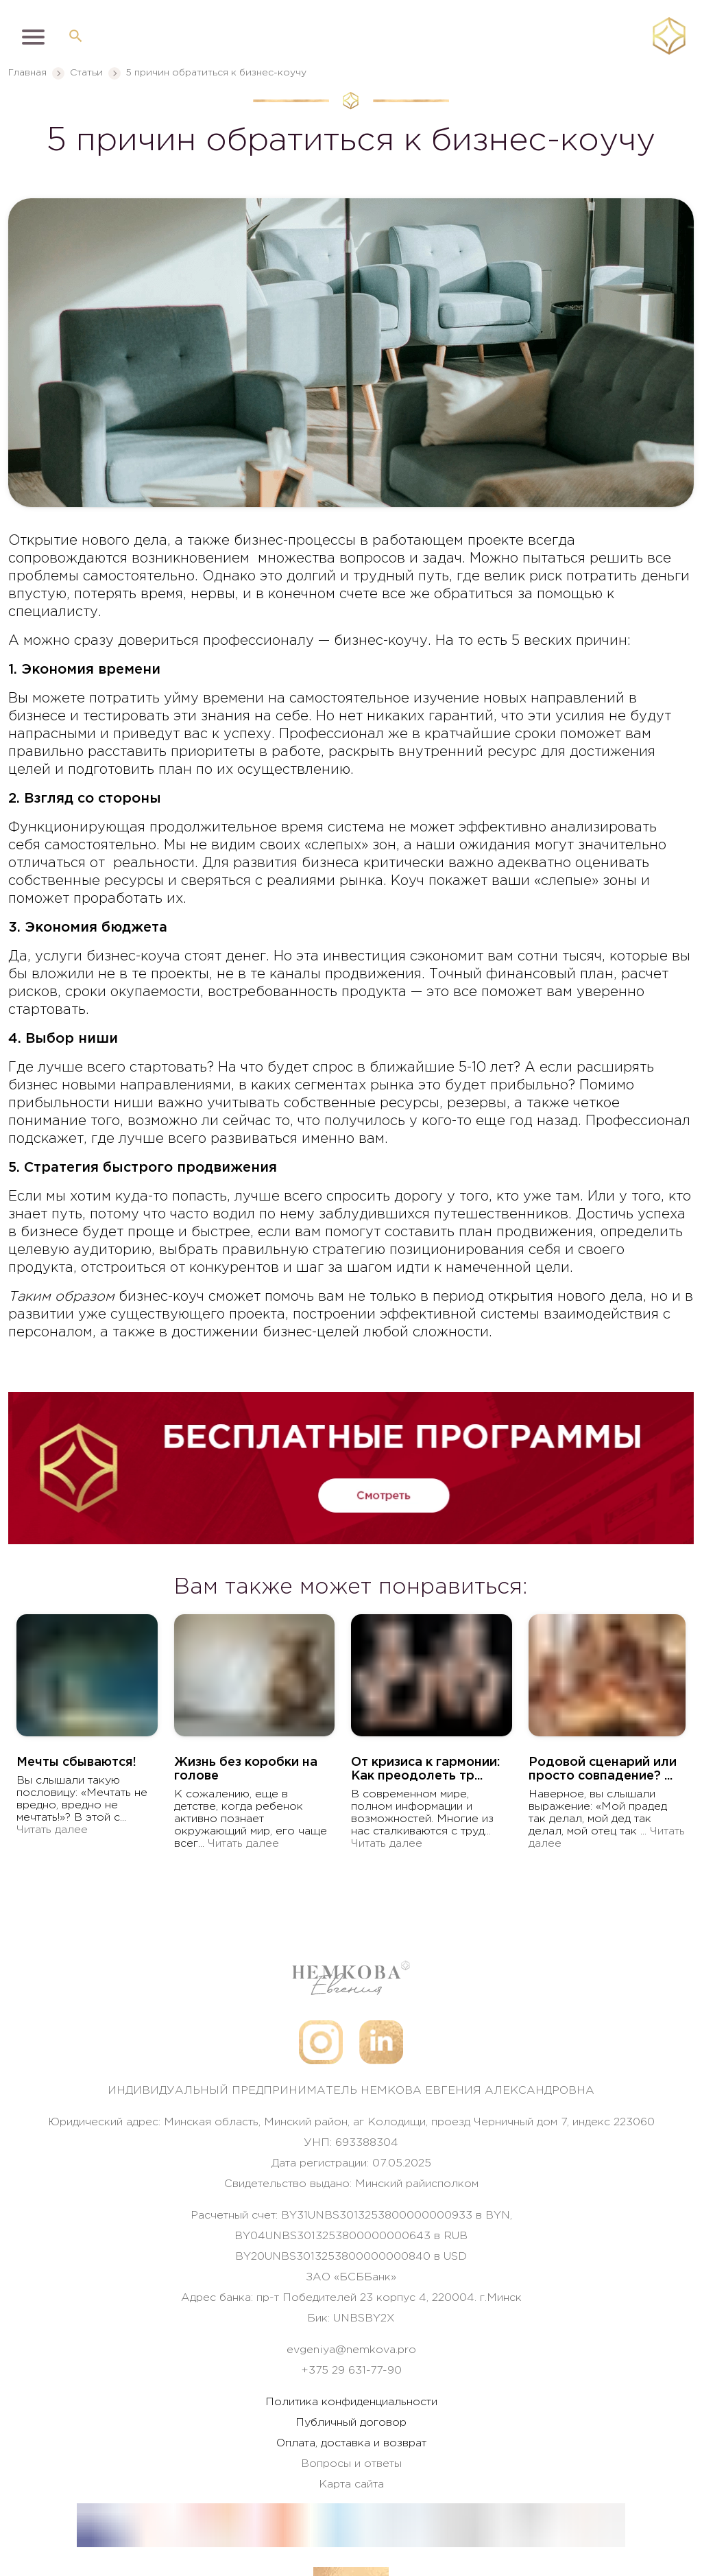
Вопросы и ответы (351, 2464)
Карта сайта (351, 2484)
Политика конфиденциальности (351, 2402)
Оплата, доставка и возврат (351, 2443)
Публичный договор (351, 2423)
